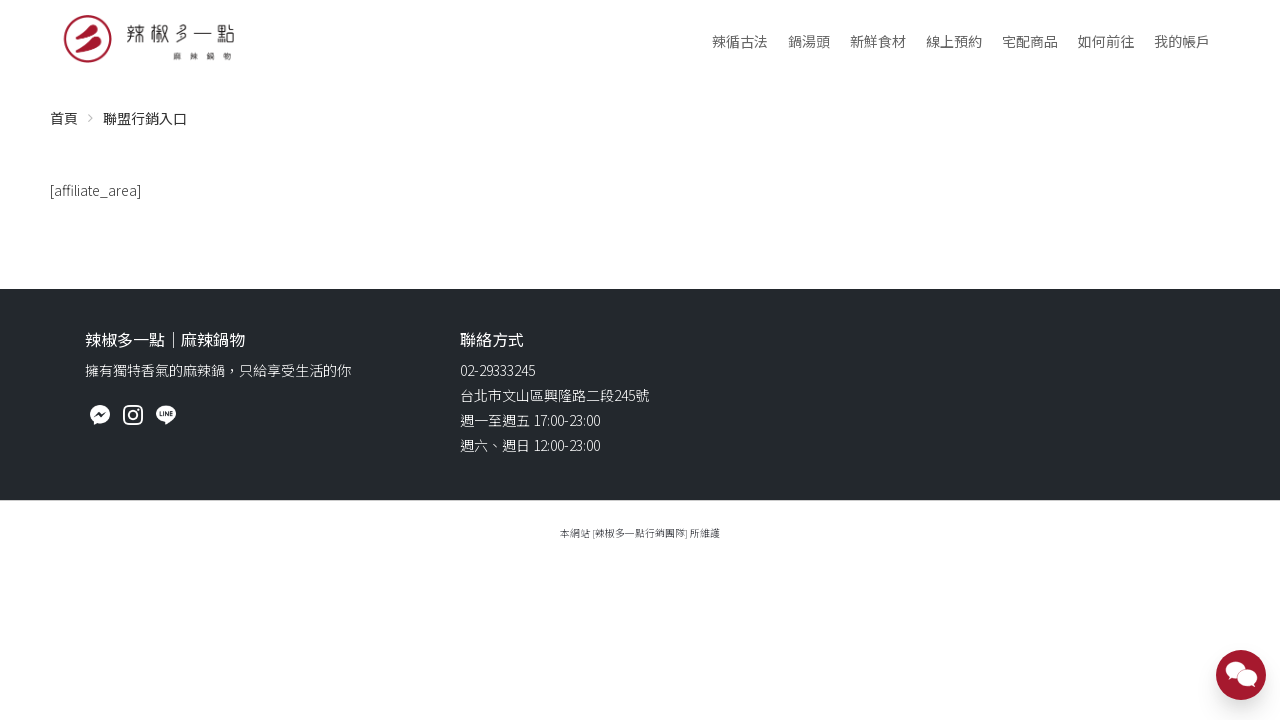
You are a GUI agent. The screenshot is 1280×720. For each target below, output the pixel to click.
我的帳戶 (1182, 41)
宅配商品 (1030, 41)
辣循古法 (740, 41)
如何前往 (1106, 41)
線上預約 (954, 41)
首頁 (64, 118)
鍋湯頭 (809, 41)
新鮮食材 (878, 41)
